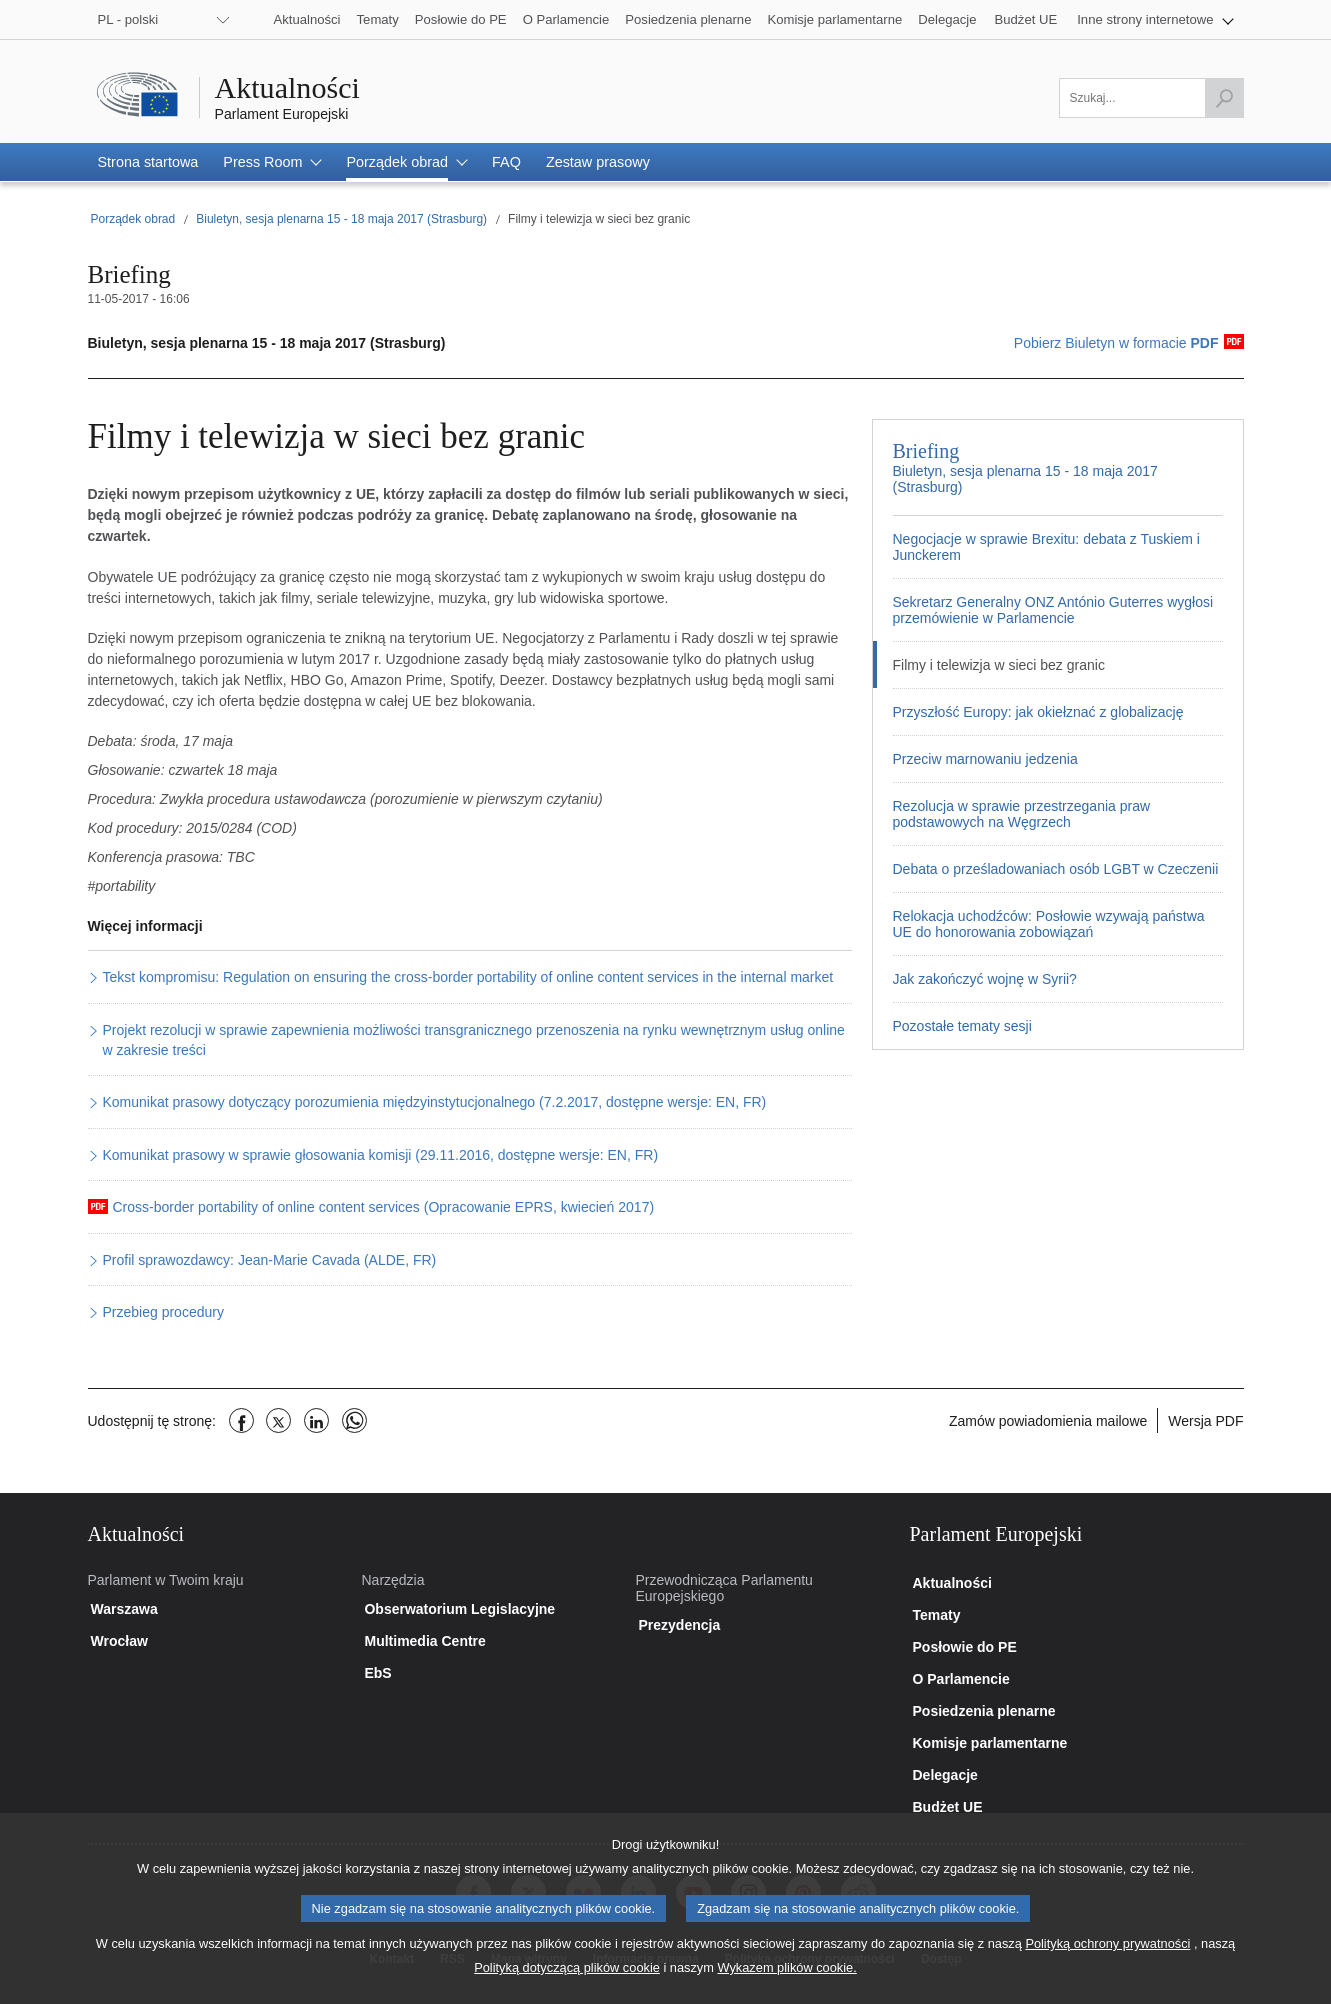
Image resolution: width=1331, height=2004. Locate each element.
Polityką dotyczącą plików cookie (567, 1984)
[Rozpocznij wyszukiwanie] (1224, 98)
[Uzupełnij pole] (1151, 98)
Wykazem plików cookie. (786, 1984)
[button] (1155, 19)
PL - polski (128, 19)
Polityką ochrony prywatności (1107, 1960)
